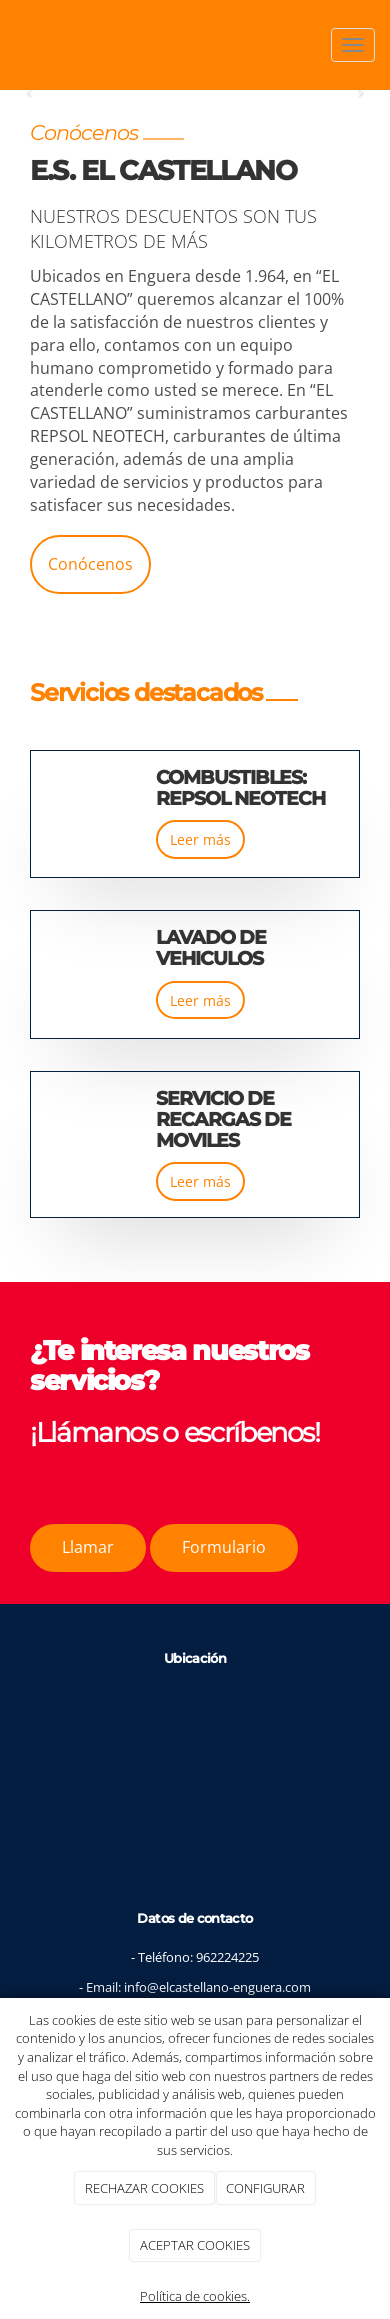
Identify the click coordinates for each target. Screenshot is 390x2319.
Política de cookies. (195, 2296)
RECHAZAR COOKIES (144, 2188)
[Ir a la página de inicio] (10, 45)
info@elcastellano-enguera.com (217, 1987)
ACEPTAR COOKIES (195, 2245)
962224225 (227, 1957)
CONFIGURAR (265, 2188)
